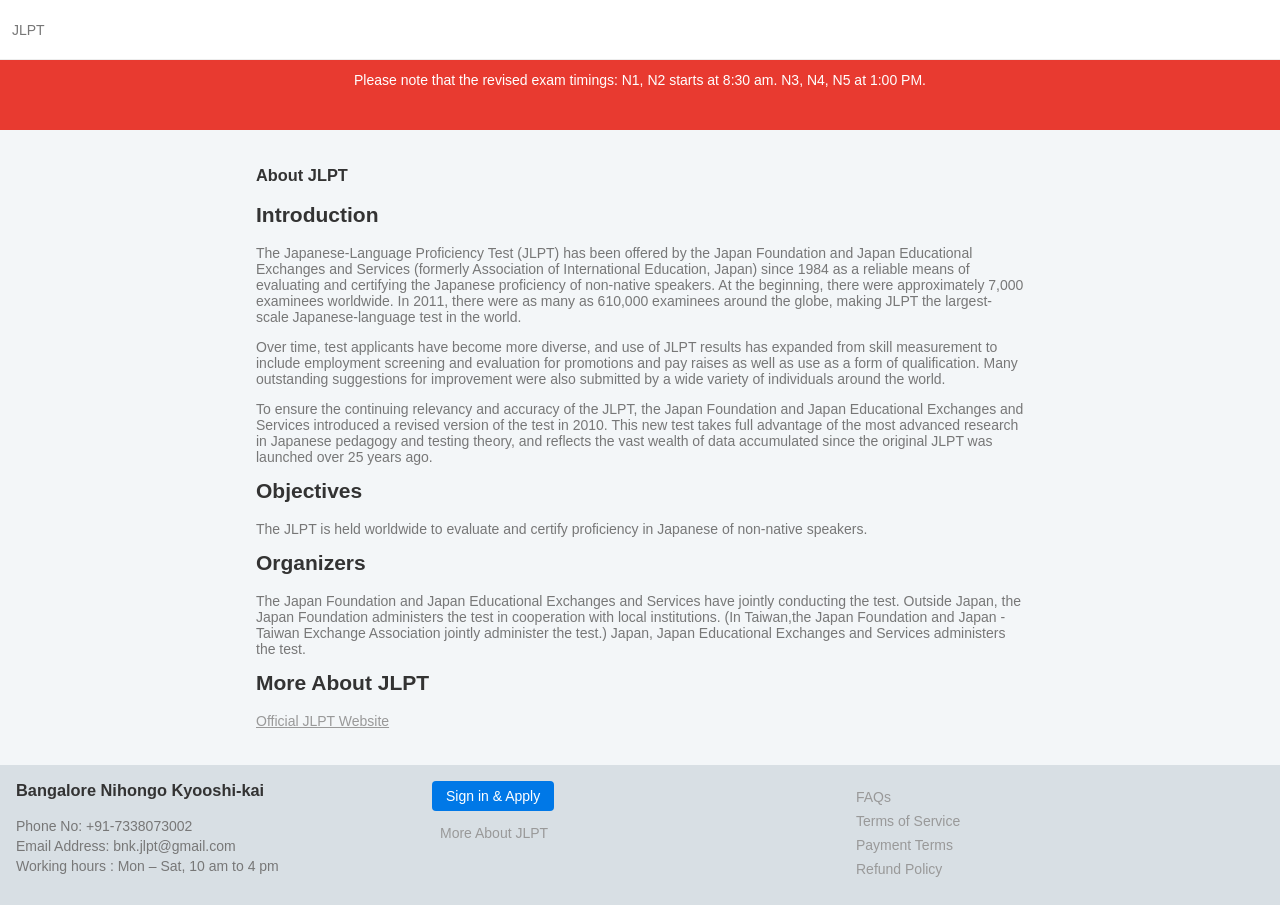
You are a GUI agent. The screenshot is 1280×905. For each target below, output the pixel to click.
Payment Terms (904, 845)
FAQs (873, 797)
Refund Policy (899, 869)
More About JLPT (494, 833)
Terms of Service (908, 821)
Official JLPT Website (322, 721)
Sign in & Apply (493, 796)
